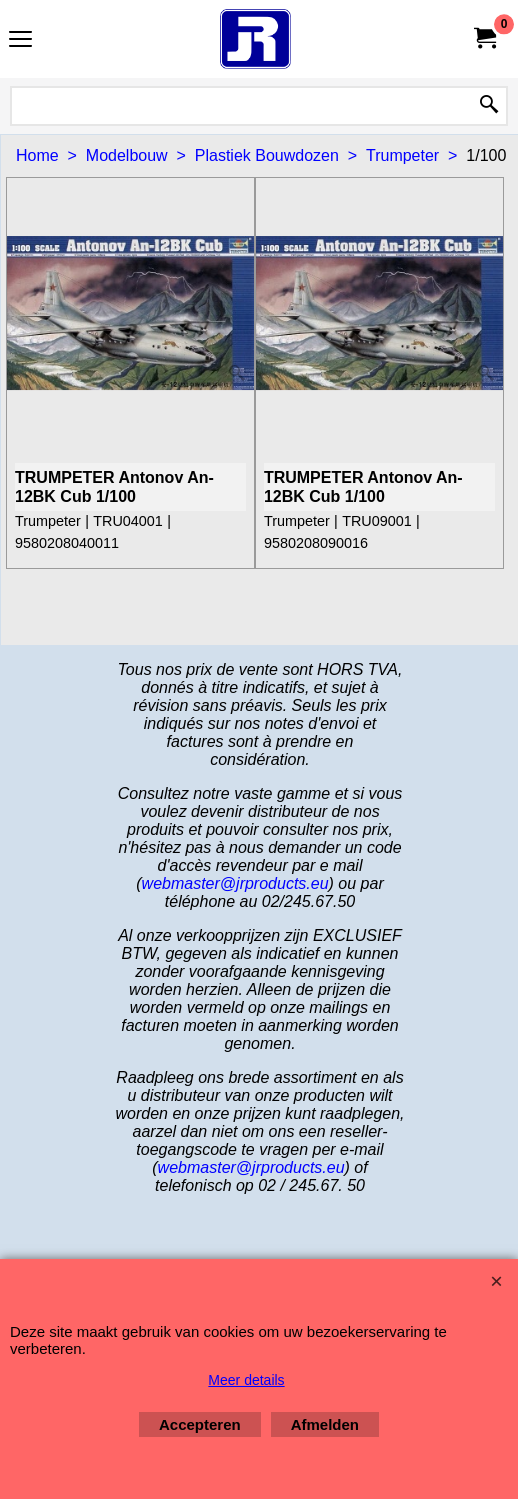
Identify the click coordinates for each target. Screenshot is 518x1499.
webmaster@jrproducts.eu (235, 883)
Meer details (246, 1380)
